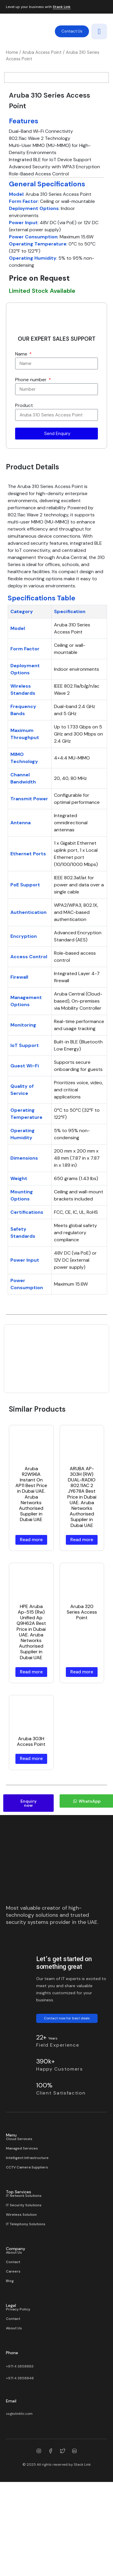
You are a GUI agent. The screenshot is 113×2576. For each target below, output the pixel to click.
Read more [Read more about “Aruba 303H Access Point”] (31, 1829)
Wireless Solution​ (21, 2285)
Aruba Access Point (42, 52)
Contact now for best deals (67, 2088)
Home (12, 52)
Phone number (31, 450)
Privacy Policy (18, 2379)
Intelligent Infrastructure (27, 2228)
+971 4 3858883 (20, 2436)
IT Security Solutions (24, 2275)
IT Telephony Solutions (25, 2294)
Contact (13, 2332)
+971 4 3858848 (20, 2448)
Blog (10, 2351)
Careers (13, 2342)
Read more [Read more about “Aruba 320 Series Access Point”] (81, 1742)
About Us (14, 2323)
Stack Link (62, 7)
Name (21, 424)
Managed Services (22, 2219)
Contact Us (71, 31)
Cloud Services (19, 2209)
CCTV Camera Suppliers (27, 2237)
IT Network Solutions (24, 2266)
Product (24, 476)
